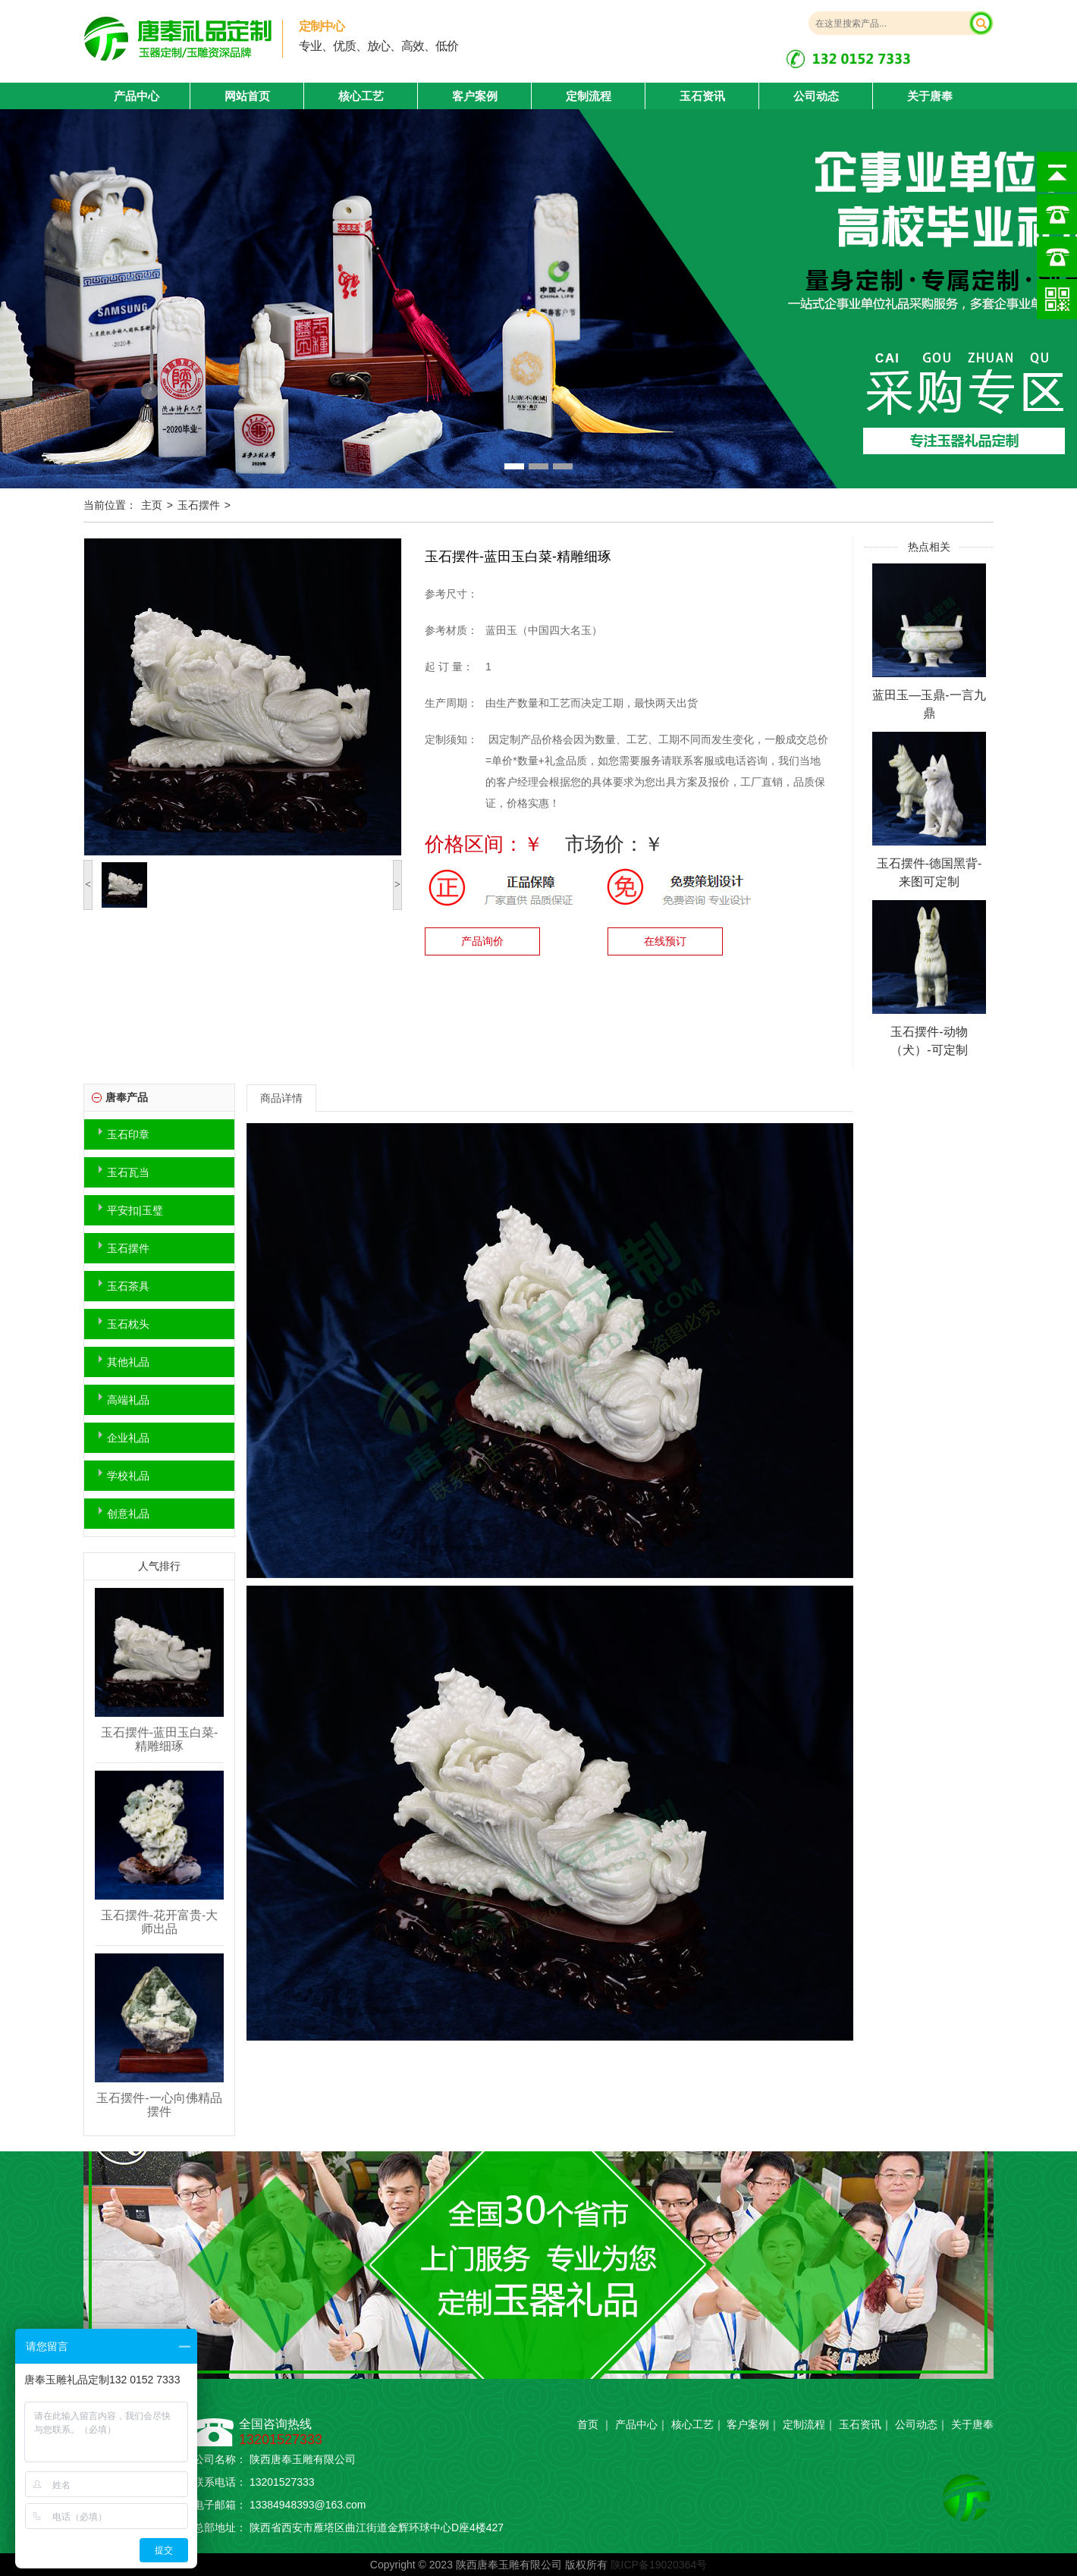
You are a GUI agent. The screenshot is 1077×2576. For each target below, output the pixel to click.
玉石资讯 (702, 95)
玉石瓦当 (128, 1172)
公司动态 (816, 95)
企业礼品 (128, 1438)
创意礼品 (128, 1514)
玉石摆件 (198, 505)
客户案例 (475, 95)
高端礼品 (128, 1400)
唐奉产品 (126, 1097)
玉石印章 (128, 1134)
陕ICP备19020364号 (659, 2565)
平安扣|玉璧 (135, 1210)
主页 (151, 505)
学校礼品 (128, 1476)
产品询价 (482, 941)
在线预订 (665, 941)
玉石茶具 (128, 1286)
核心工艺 (361, 95)
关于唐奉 (930, 95)
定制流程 (588, 95)
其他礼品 (128, 1362)
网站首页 (247, 95)
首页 (587, 2424)
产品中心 (636, 2424)
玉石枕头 (128, 1324)
